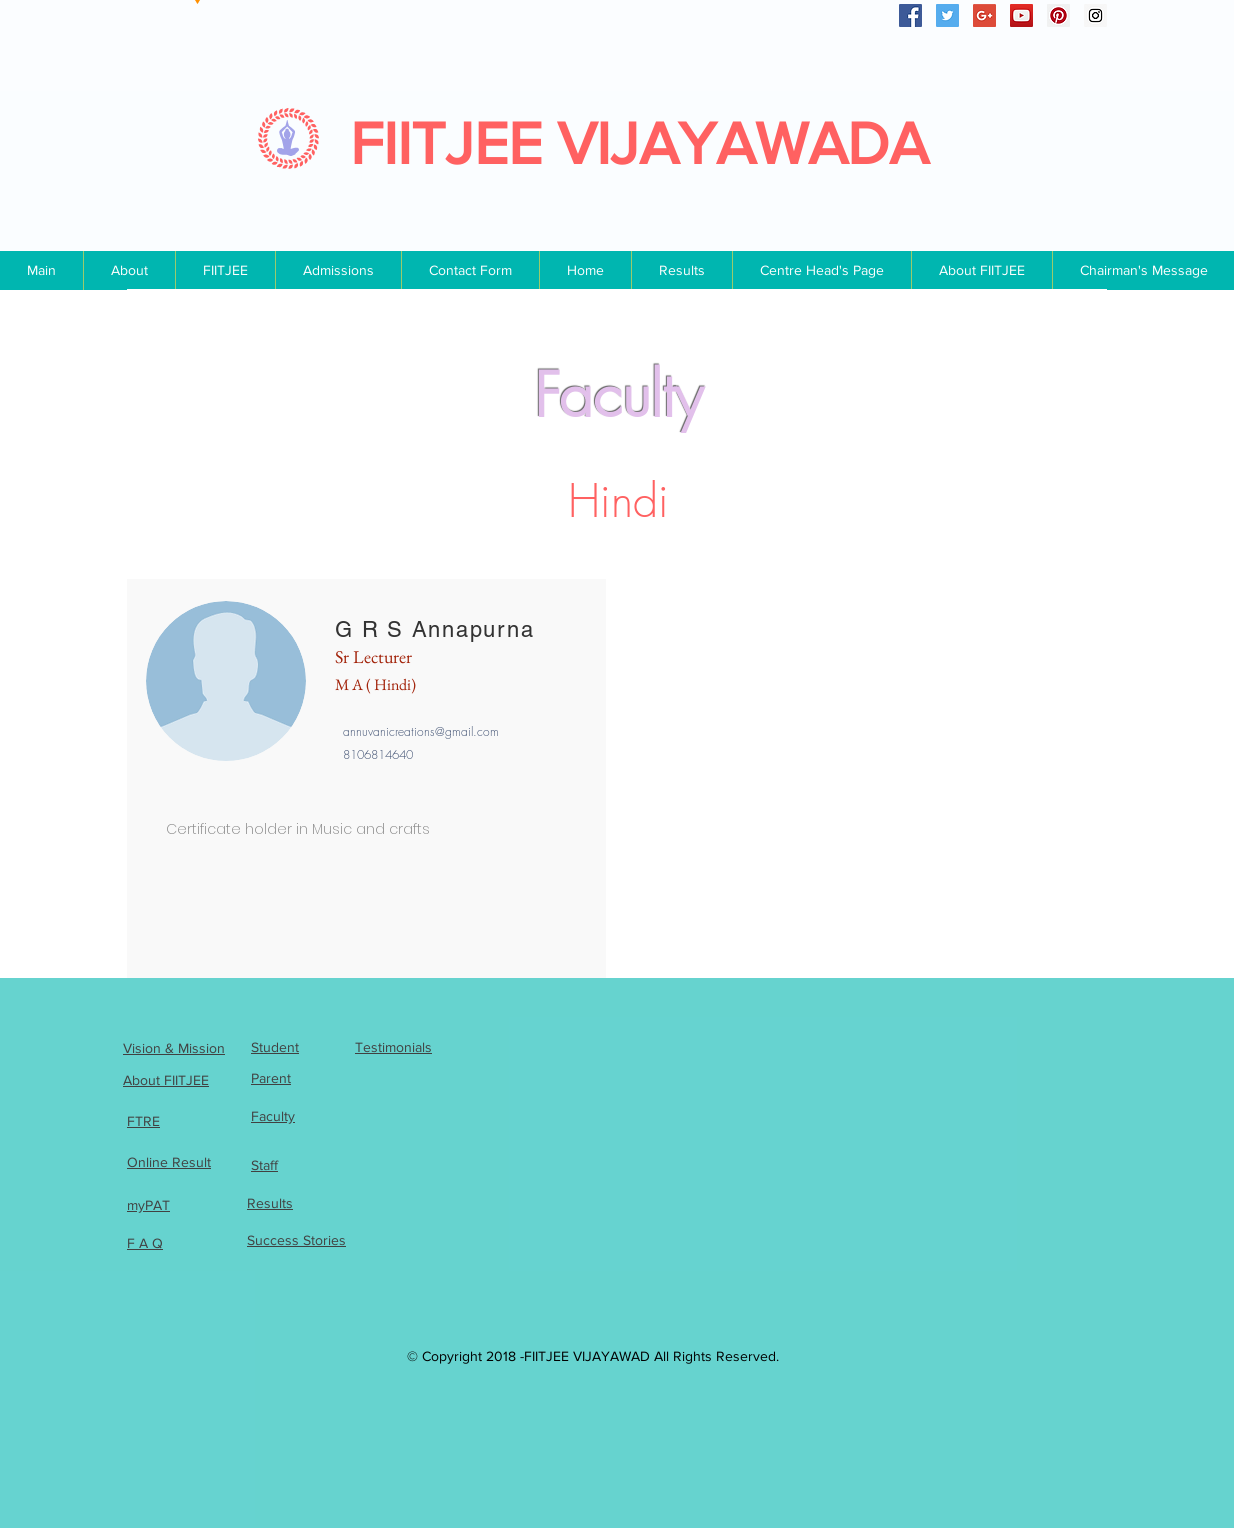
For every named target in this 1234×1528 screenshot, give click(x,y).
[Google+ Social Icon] (984, 15)
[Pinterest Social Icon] (1058, 15)
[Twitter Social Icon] (947, 15)
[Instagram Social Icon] (1095, 15)
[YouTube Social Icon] (1021, 15)
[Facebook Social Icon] (910, 15)
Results (270, 1203)
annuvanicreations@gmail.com (421, 731)
